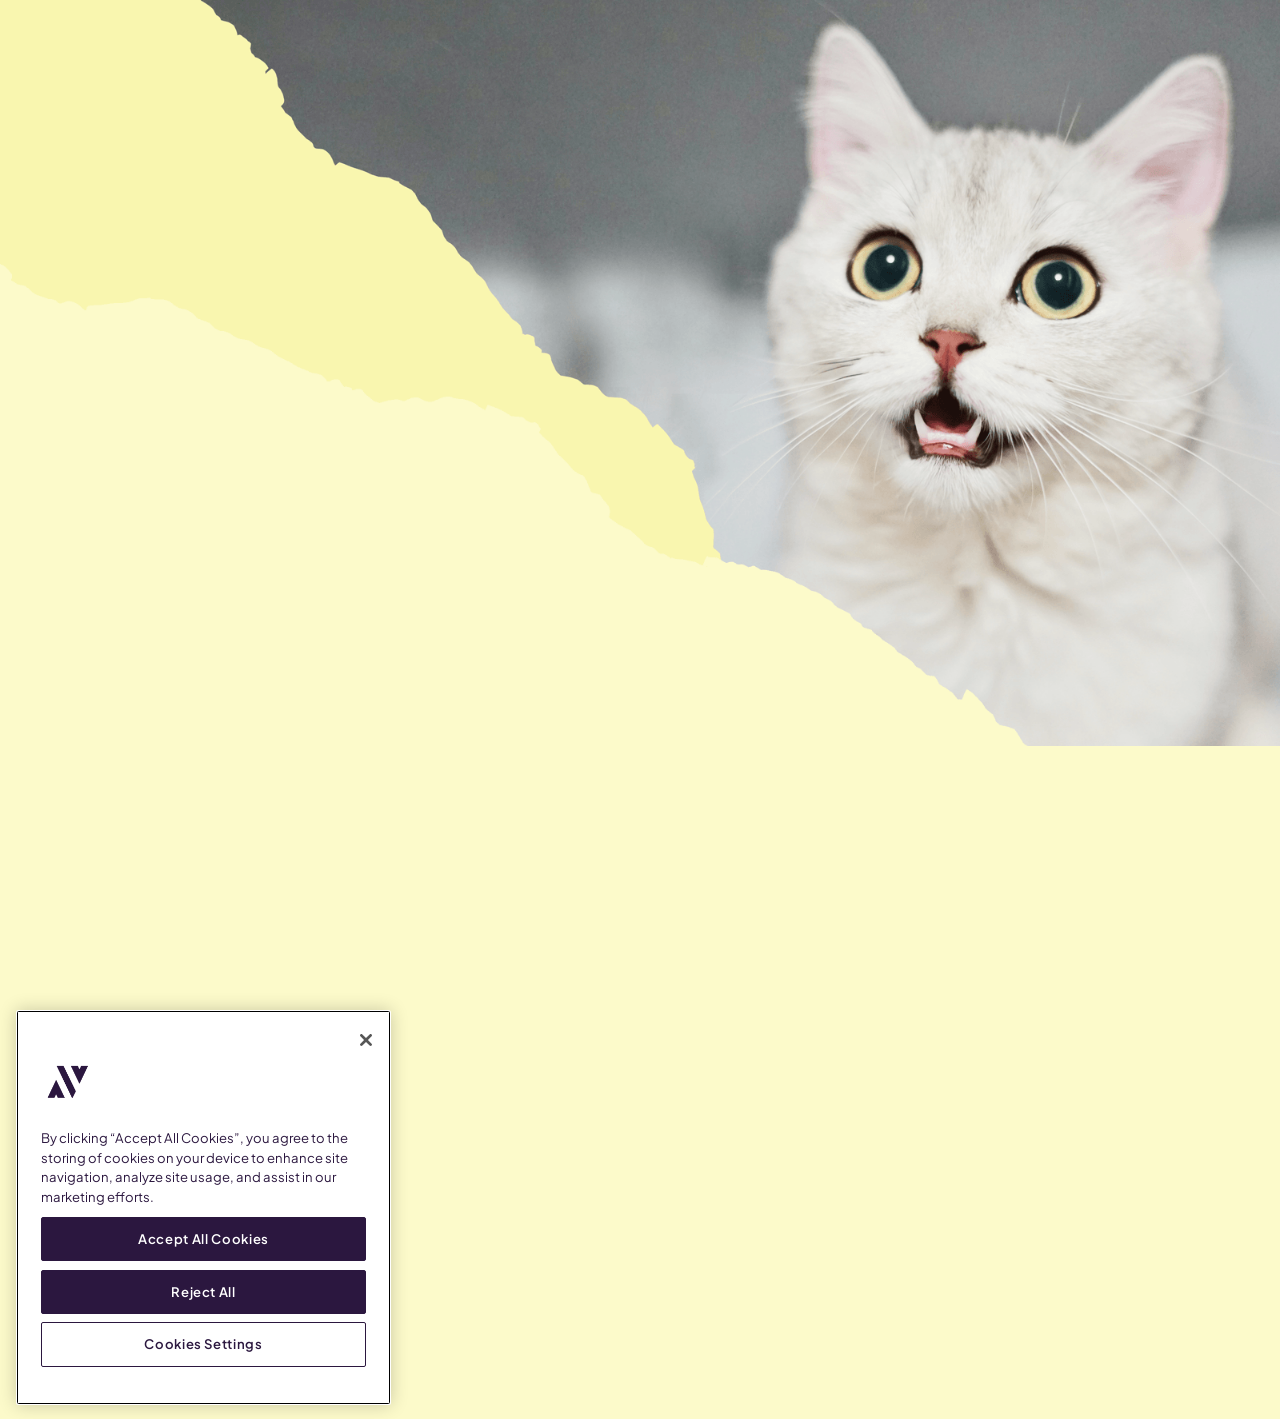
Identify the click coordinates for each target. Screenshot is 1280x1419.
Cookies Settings (203, 1343)
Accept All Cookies (203, 1237)
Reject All (203, 1290)
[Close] (366, 1040)
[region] (203, 1207)
